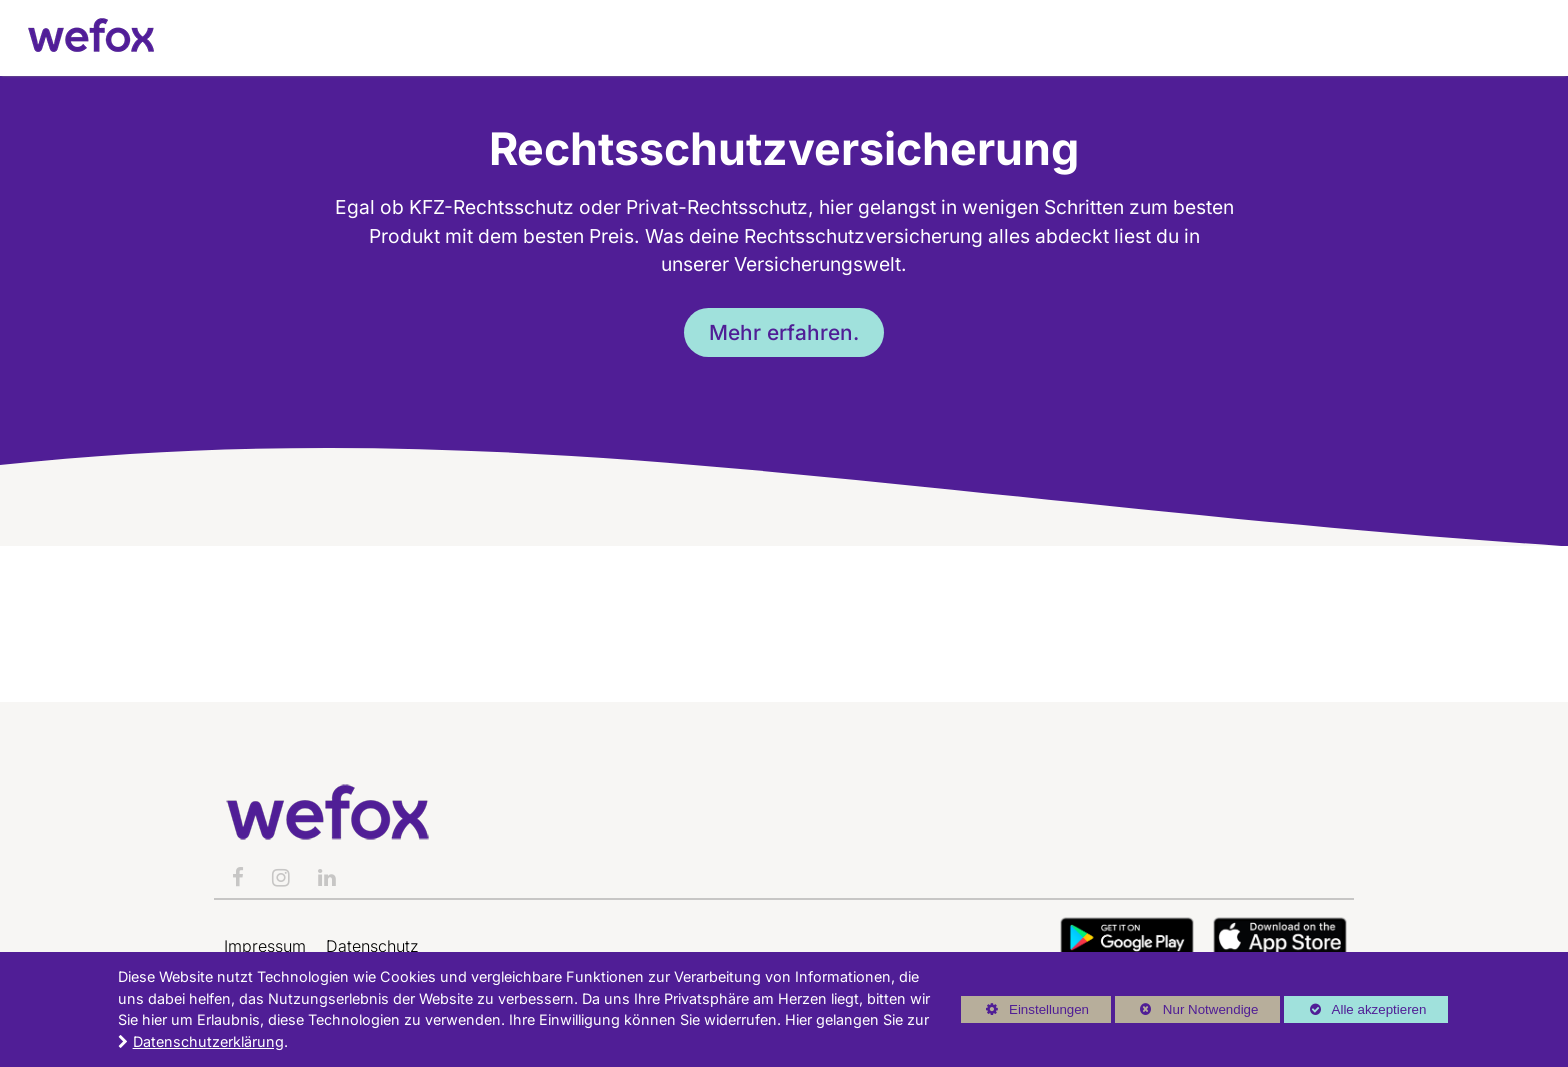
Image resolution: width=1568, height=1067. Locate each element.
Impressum (265, 946)
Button (1127, 937)
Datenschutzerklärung (208, 1041)
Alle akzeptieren (1355, 1009)
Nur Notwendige (1186, 1012)
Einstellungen (1025, 1012)
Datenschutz (372, 946)
